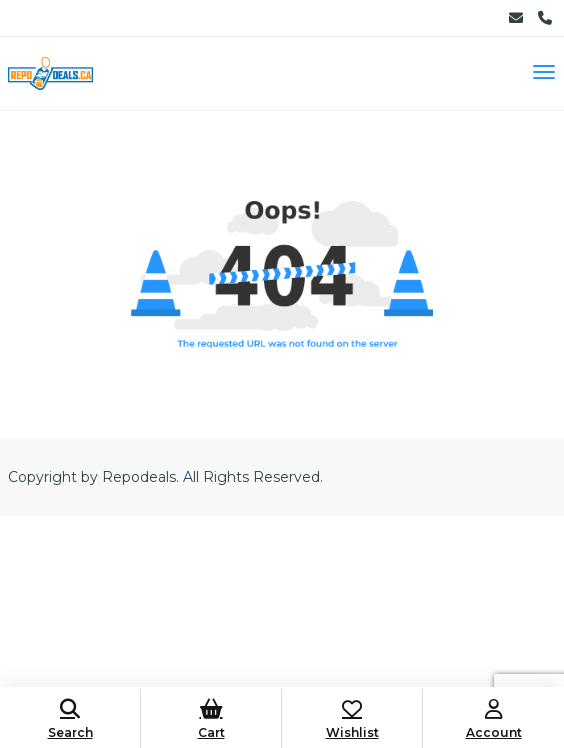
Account (493, 719)
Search (70, 719)
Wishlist (352, 719)
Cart (211, 719)
